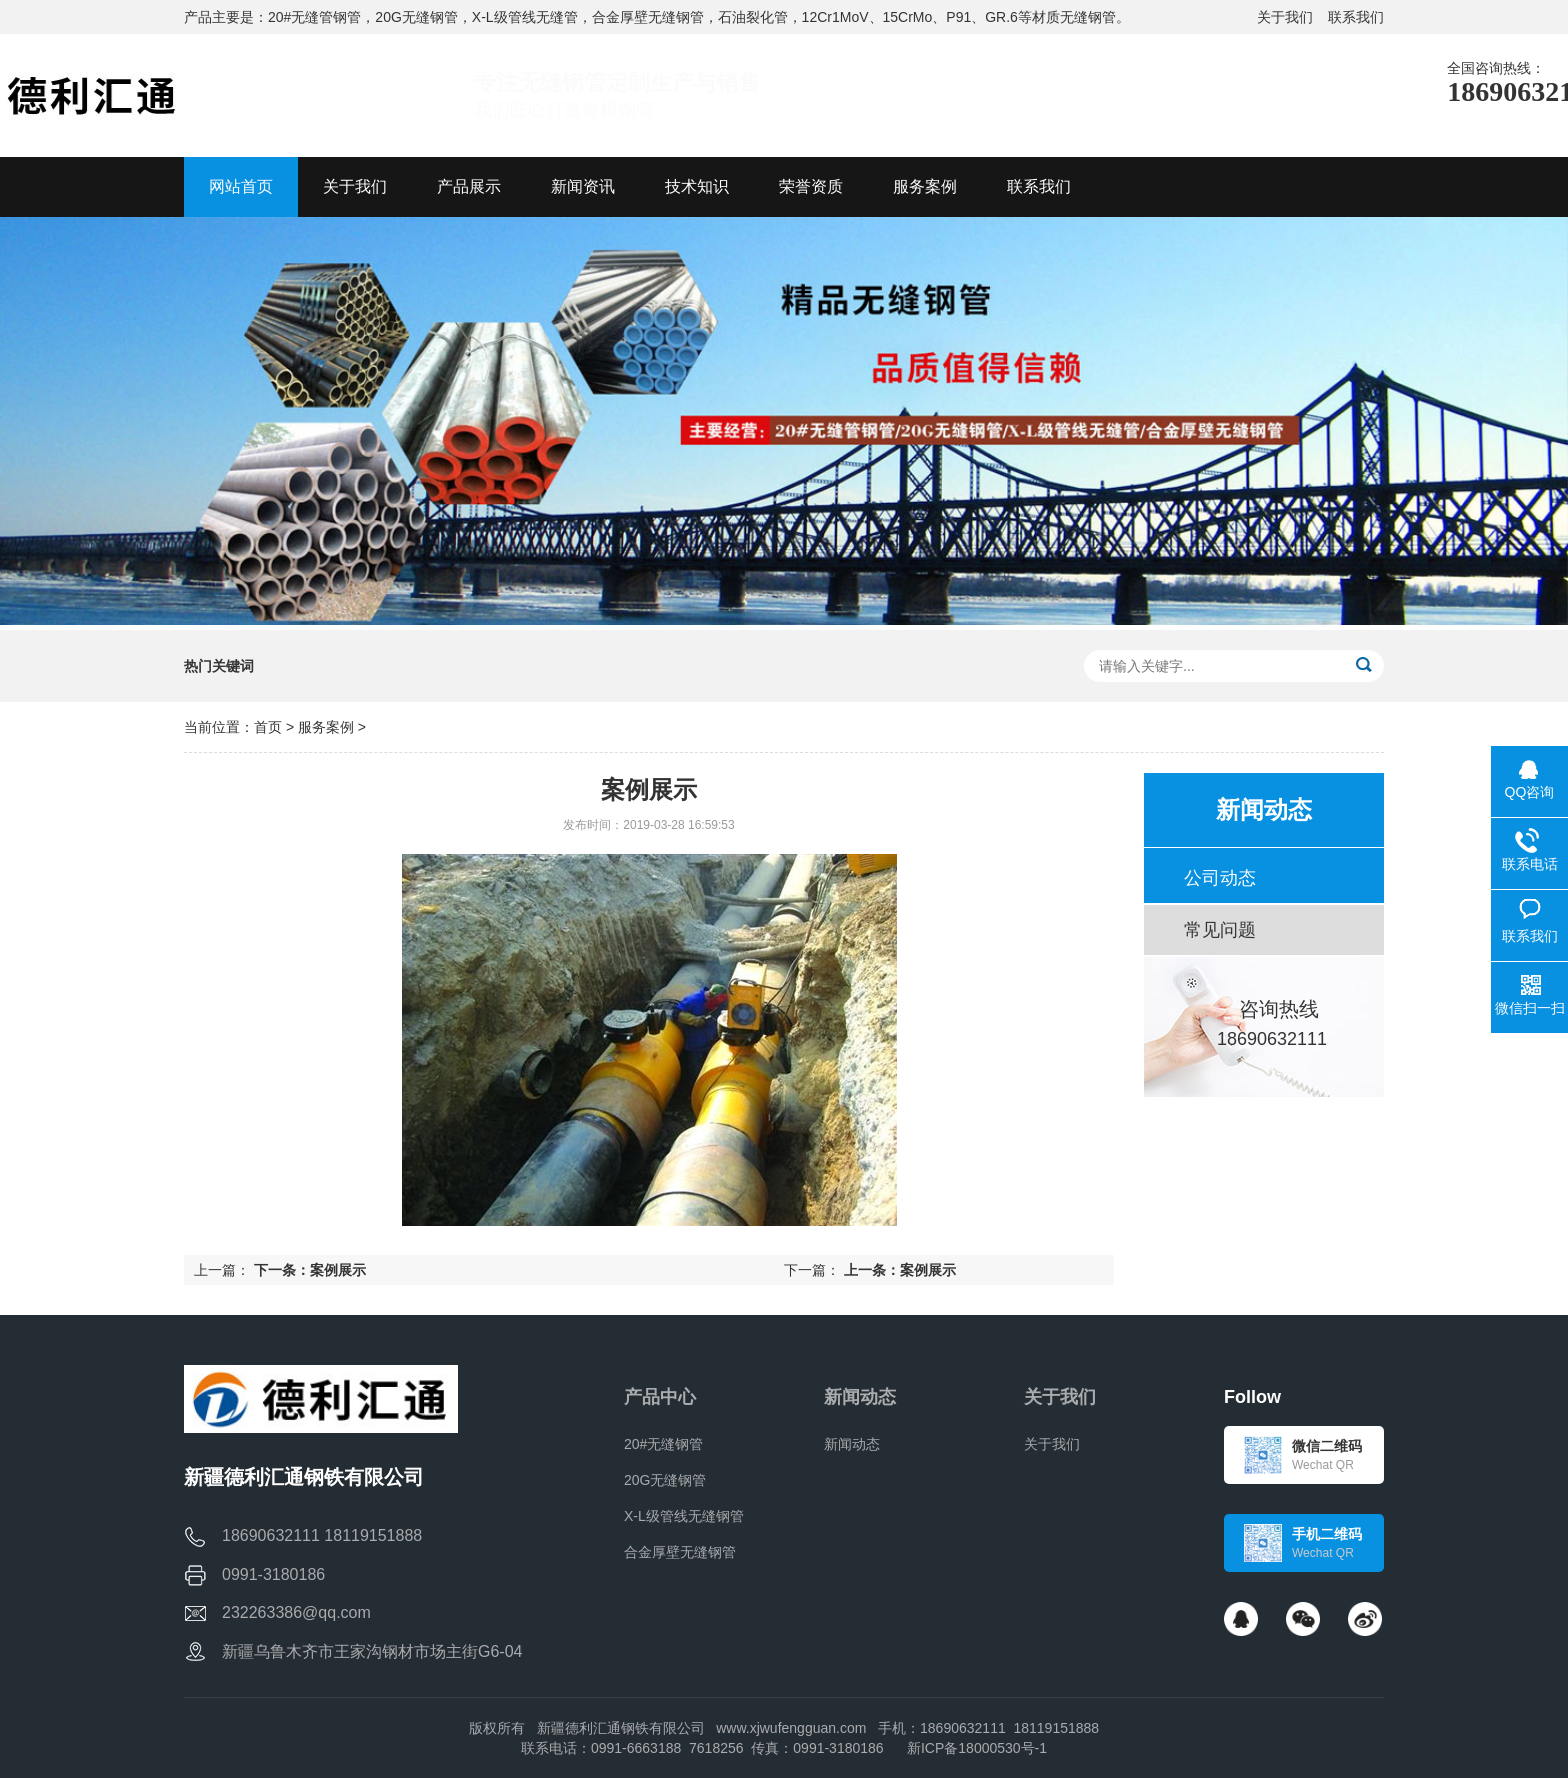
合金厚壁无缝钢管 (680, 1552)
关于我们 (1285, 17)
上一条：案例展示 (900, 1270)
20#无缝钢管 (663, 1444)
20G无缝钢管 (665, 1480)
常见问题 (1220, 930)
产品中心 (660, 1397)
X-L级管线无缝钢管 (684, 1516)
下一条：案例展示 (310, 1270)
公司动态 (1220, 878)
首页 (268, 727)
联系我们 (1356, 17)
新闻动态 (860, 1397)
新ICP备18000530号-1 (977, 1748)
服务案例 (326, 727)
